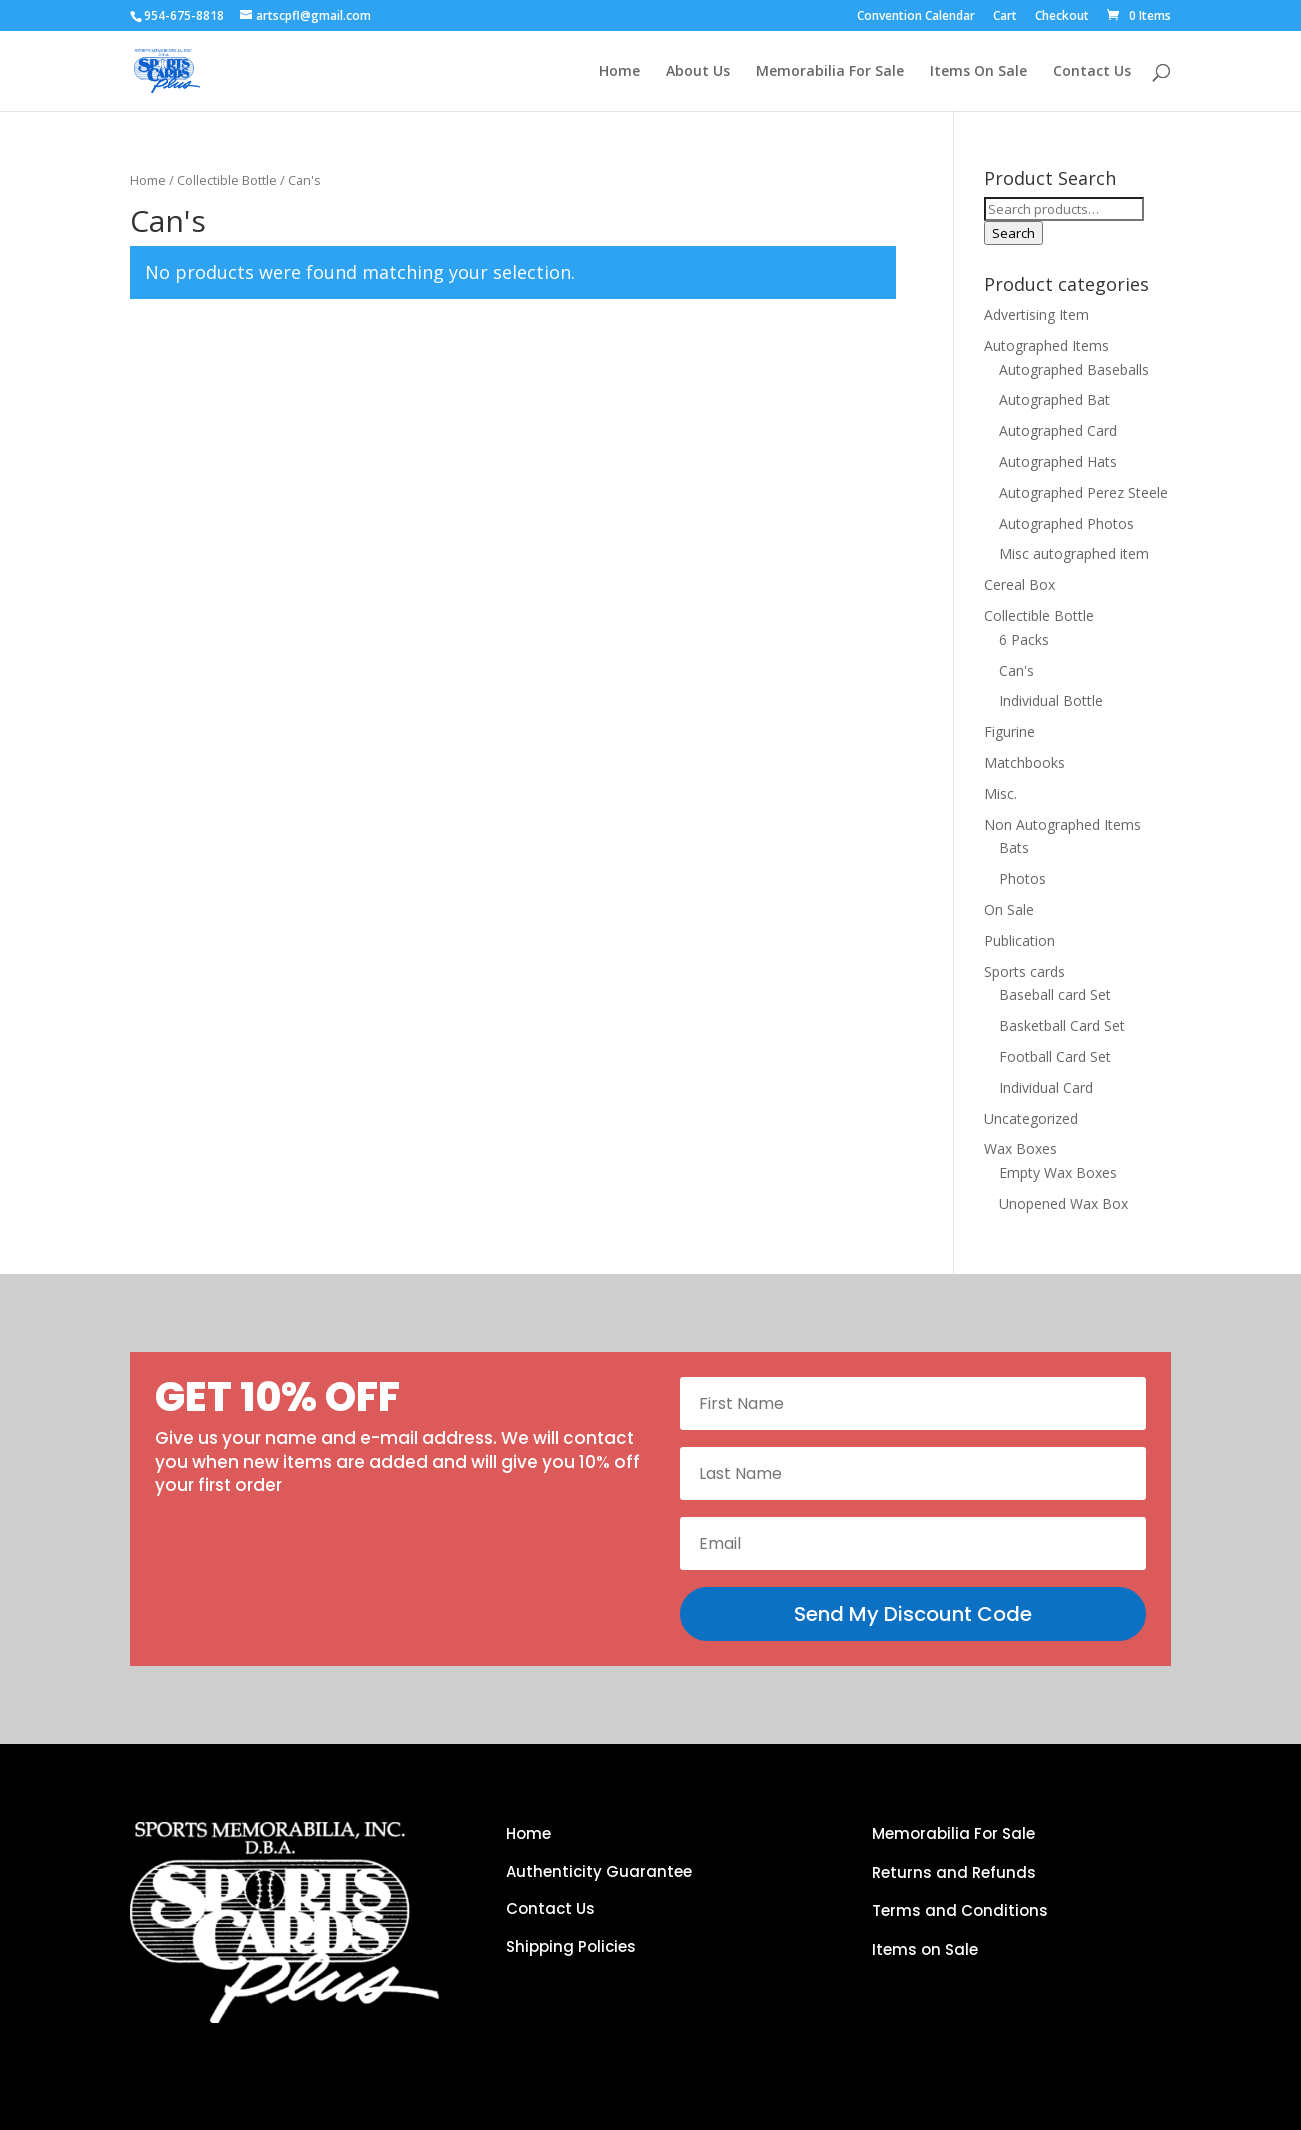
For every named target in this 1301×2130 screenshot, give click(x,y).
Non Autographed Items (1062, 824)
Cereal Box (1019, 584)
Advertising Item (1036, 314)
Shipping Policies (571, 1946)
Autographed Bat (1054, 399)
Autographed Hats (1058, 461)
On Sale (1009, 909)
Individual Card (1046, 1087)
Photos (1022, 878)
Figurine (1009, 731)
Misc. (1000, 793)
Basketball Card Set (1062, 1025)
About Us (698, 72)
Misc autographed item (1074, 553)
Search (1013, 233)
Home (619, 72)
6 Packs (1024, 639)
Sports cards (1024, 971)
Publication (1019, 940)
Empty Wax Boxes (1058, 1172)
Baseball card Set (1055, 994)
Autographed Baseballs (1074, 369)
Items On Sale (978, 72)
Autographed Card (1058, 430)
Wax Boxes (1020, 1148)
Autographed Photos (1066, 523)
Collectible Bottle (227, 180)
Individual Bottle (1051, 700)
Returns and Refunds (954, 1872)
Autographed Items (1046, 345)
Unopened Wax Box (1063, 1203)
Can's (1016, 670)
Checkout (1062, 17)
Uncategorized (1031, 1118)
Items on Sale (925, 1949)
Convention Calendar (916, 17)
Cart (1005, 17)
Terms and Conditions (960, 1910)
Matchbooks (1024, 762)
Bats (1014, 847)
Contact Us (1092, 72)
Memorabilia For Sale (830, 72)
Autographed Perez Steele (1083, 492)
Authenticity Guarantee (599, 1871)
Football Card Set (1055, 1056)
